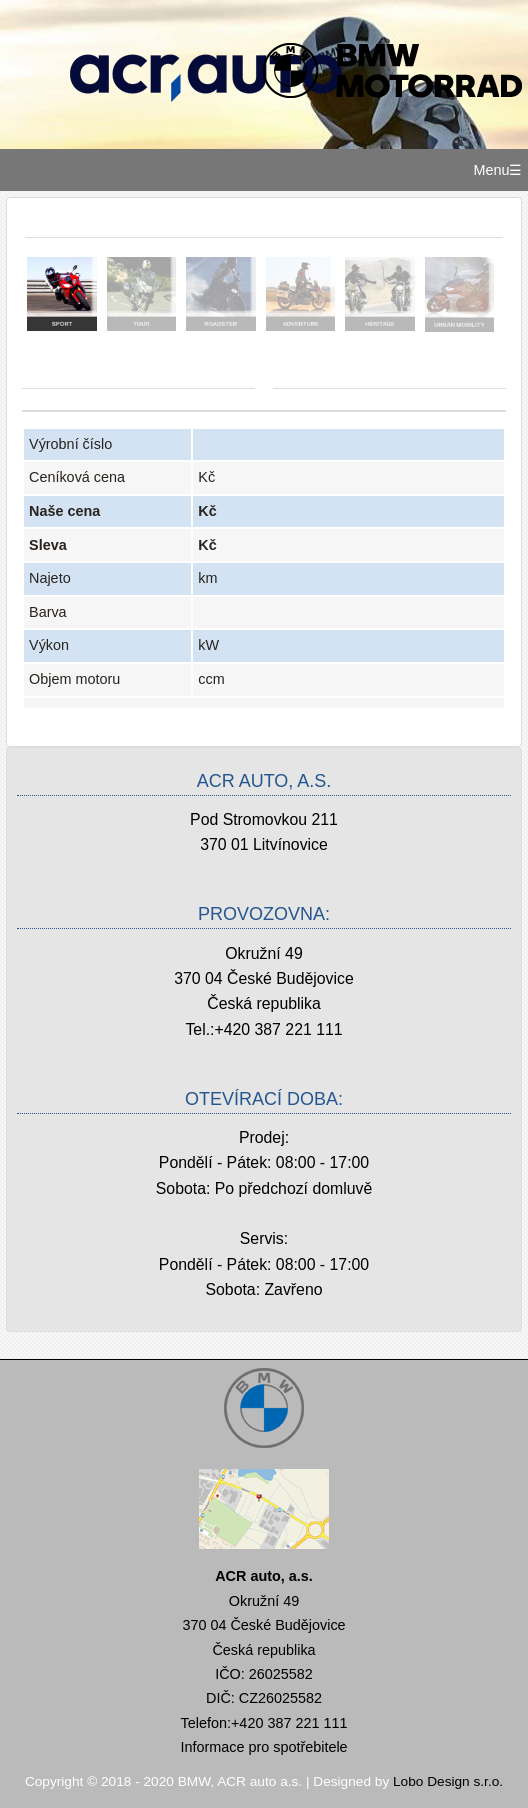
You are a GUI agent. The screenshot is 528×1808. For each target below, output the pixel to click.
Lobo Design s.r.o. (448, 1781)
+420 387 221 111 (278, 1029)
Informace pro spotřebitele (263, 1747)
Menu (491, 170)
